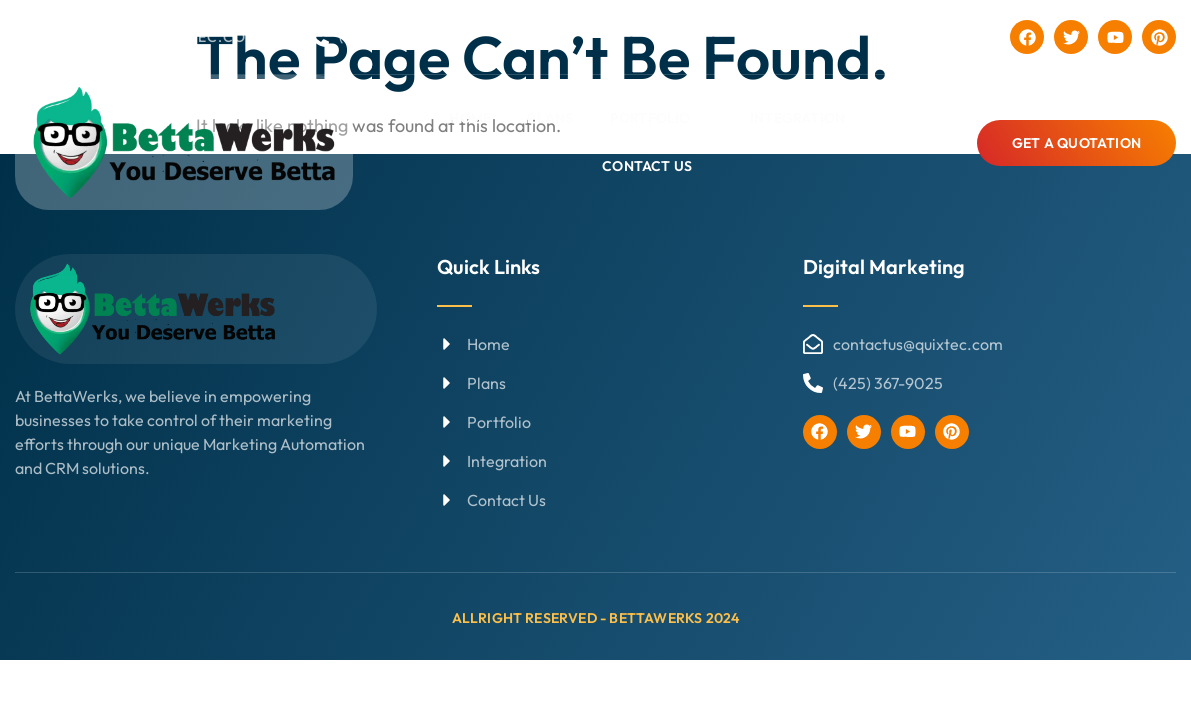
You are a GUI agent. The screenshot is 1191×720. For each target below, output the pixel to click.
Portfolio (659, 118)
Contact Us (648, 165)
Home (471, 118)
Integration (797, 118)
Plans (551, 118)
